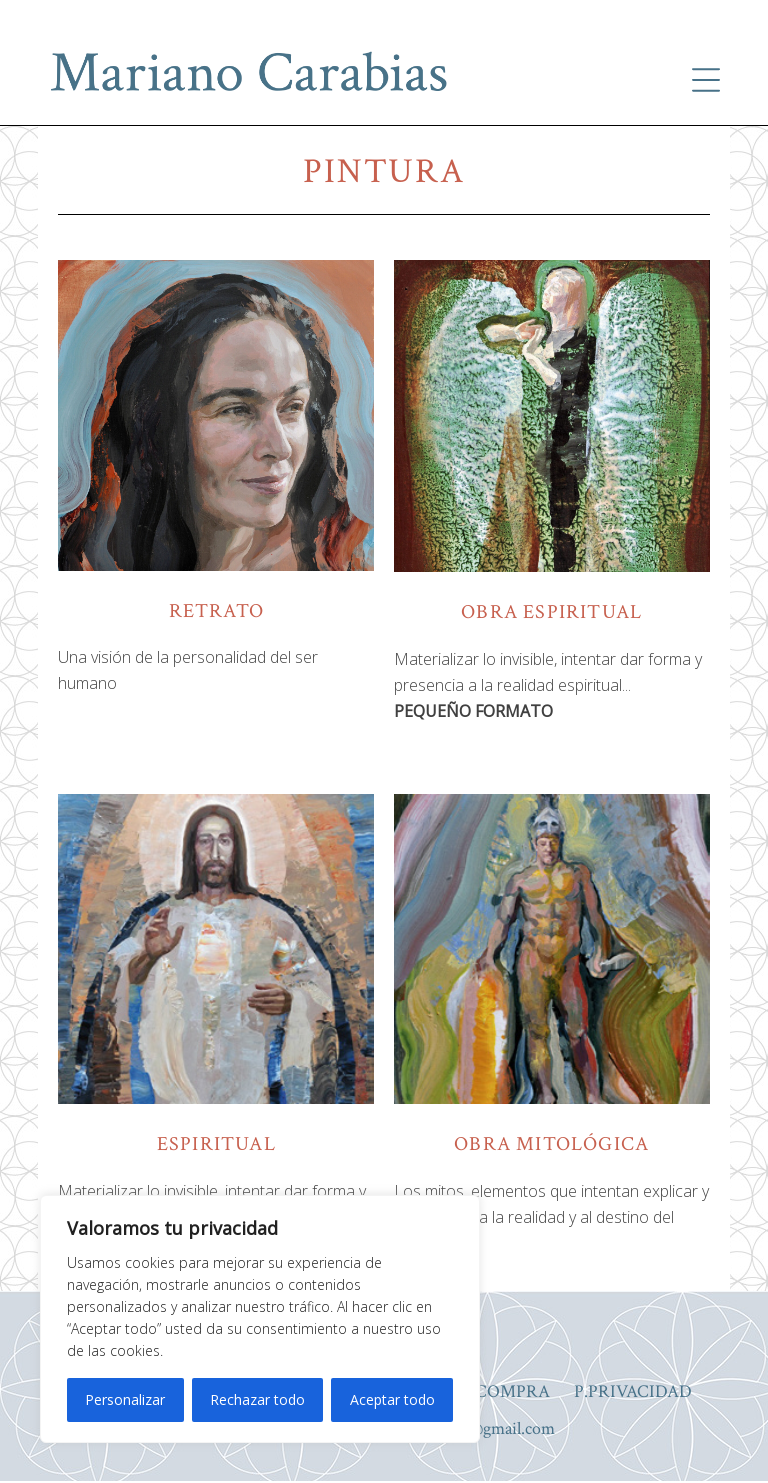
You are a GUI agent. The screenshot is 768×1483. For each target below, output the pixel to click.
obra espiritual (551, 612)
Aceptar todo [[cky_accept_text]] (392, 1399)
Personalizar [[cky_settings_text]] (125, 1399)
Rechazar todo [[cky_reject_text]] (257, 1399)
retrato (216, 611)
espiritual (216, 1145)
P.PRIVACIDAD (633, 1393)
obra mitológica (551, 1145)
